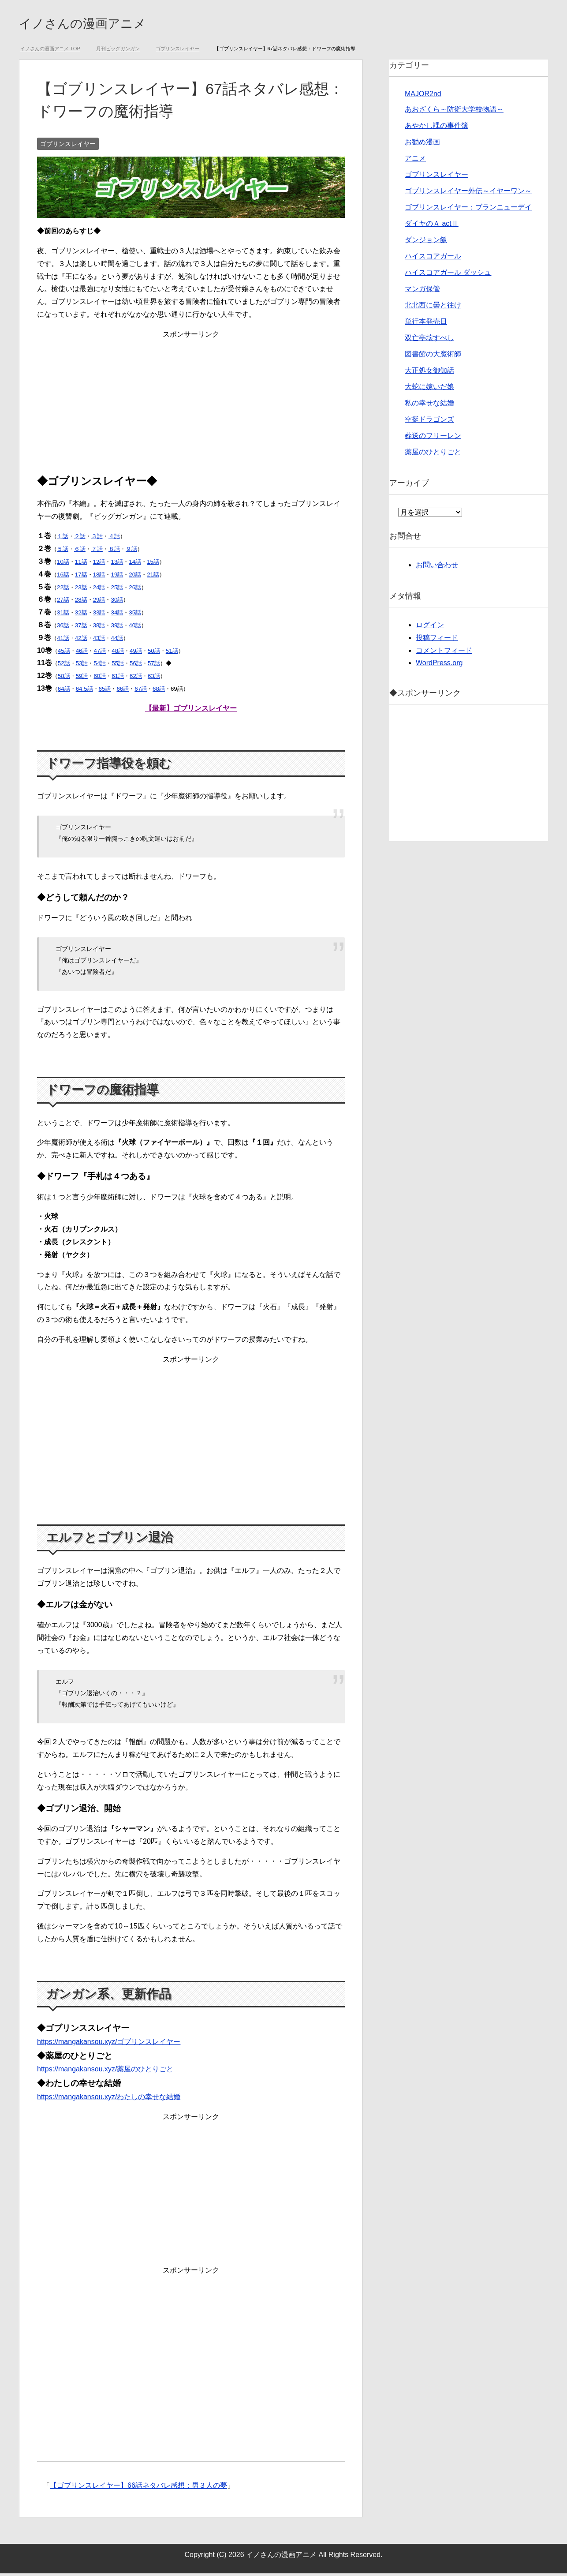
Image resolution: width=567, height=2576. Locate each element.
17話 (81, 577)
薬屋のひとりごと (433, 454)
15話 (153, 564)
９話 (131, 551)
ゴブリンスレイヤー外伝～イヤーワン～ (468, 193)
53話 (82, 666)
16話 (63, 577)
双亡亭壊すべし (429, 340)
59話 (82, 678)
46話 (82, 653)
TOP (50, 51)
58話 (64, 678)
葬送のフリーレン (433, 438)
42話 (81, 640)
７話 (97, 551)
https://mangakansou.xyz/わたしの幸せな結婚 (108, 2099)
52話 (64, 666)
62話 (136, 678)
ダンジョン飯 (426, 242)
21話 (153, 577)
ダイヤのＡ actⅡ (432, 226)
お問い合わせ (437, 567)
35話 (135, 615)
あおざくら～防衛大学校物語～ (454, 112)
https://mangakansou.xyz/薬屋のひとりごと (105, 2071)
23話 (81, 590)
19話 (117, 577)
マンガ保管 (422, 291)
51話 (172, 653)
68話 (159, 691)
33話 (99, 615)
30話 (117, 602)
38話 (99, 628)
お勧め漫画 (422, 144)
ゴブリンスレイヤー (68, 146)
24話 (99, 590)
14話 (135, 564)
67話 (140, 691)
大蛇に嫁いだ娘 (429, 389)
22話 (63, 590)
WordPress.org (439, 665)
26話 (135, 590)
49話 (136, 653)
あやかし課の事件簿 (436, 128)
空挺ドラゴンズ (429, 422)
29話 (99, 602)
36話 (63, 628)
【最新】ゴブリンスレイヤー (191, 711)
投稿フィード (437, 640)
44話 (117, 640)
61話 (118, 678)
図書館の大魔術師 (433, 356)
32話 (81, 615)
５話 (62, 551)
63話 (154, 678)
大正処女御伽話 (429, 373)
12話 (99, 564)
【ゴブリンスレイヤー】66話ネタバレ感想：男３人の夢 (138, 2488)
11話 (81, 564)
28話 (81, 602)
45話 (64, 653)
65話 (105, 691)
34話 (117, 615)
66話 (122, 691)
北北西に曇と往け (433, 307)
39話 (117, 628)
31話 (63, 615)
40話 (135, 628)
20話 (135, 577)
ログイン (430, 627)
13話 (117, 564)
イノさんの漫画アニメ (100, 24)
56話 (136, 666)
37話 (81, 628)
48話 (118, 653)
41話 (63, 640)
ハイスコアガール (433, 258)
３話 (97, 538)
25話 (117, 590)
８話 (114, 551)
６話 (80, 551)
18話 (99, 577)
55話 (118, 666)
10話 (63, 564)
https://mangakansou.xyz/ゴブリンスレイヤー (108, 2044)
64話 (64, 691)
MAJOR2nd (423, 96)
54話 (99, 666)
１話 (62, 538)
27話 (63, 602)
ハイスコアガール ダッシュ (448, 275)
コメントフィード (444, 653)
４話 (114, 538)
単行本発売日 (426, 324)
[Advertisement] (191, 405)
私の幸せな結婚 (429, 405)
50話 (154, 653)
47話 (99, 653)
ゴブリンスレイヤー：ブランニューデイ (468, 209)
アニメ (415, 161)
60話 (99, 678)
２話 (80, 538)
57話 (154, 666)
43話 (99, 640)
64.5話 (84, 691)
